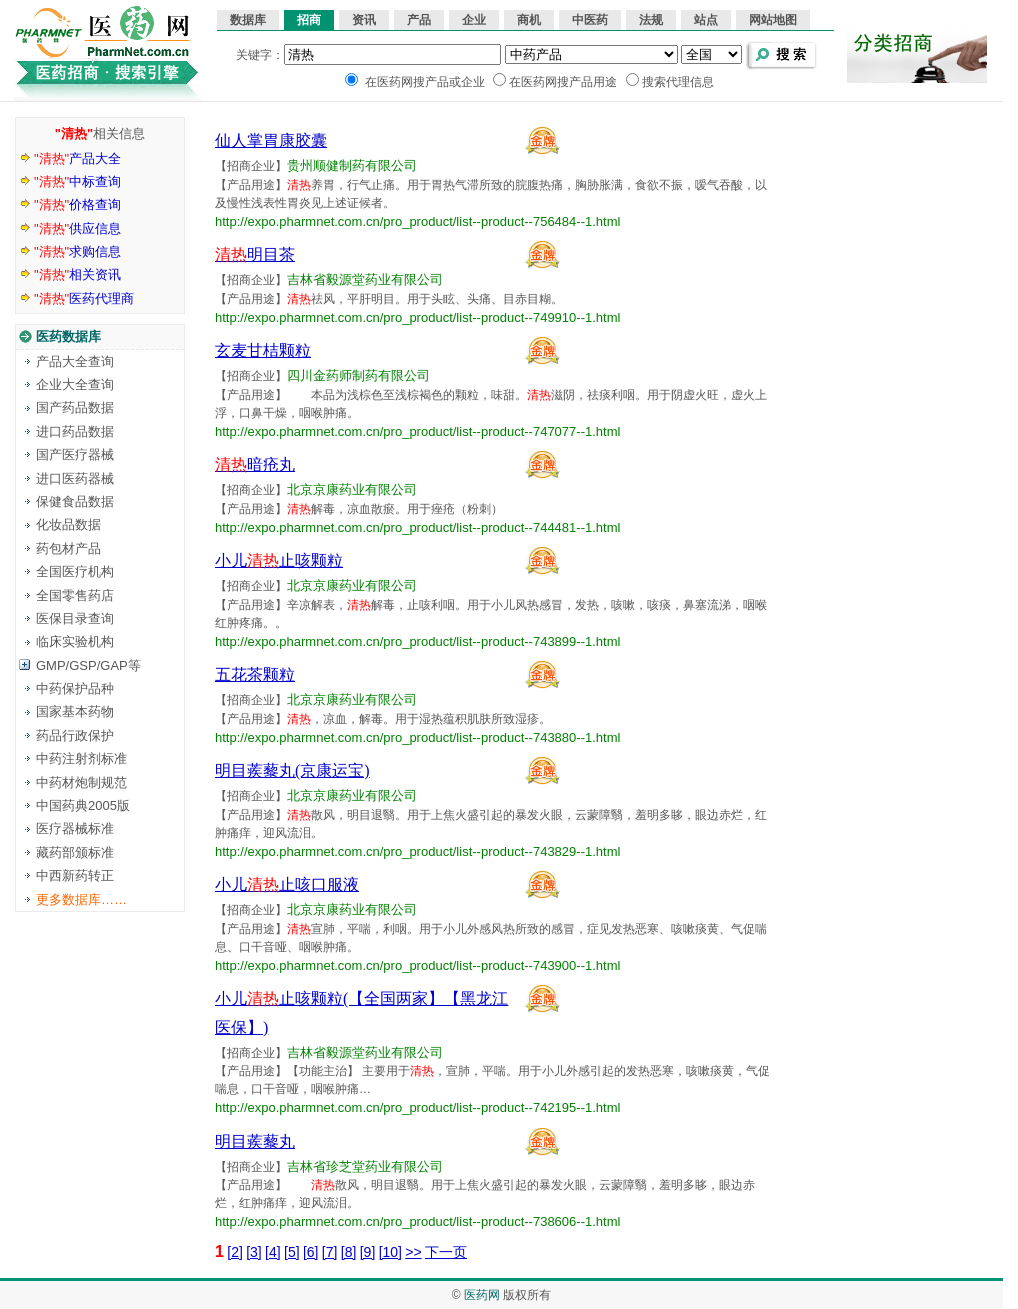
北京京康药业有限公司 (352, 489)
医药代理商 (84, 298)
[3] (254, 1252)
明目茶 (255, 254)
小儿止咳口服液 (287, 884)
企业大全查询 (75, 384)
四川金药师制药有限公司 (358, 375)
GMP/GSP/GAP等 (88, 665)
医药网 (482, 1295)
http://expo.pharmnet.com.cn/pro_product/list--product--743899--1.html (417, 641)
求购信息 (77, 251)
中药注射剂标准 (81, 758)
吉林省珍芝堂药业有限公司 (365, 1166)
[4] (273, 1252)
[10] (390, 1252)
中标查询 (77, 181)
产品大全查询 (75, 361)
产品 (419, 20)
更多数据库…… (81, 899)
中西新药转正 (75, 875)
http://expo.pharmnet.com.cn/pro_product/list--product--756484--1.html (417, 221)
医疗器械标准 (75, 828)
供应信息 (77, 228)
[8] (349, 1252)
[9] (368, 1252)
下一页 (446, 1252)
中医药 (590, 20)
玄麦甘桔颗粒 (263, 350)
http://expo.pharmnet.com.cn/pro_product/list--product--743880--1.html (417, 737)
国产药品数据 (75, 407)
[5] (292, 1252)
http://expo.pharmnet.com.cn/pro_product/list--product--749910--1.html (417, 317)
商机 (529, 20)
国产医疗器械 (75, 454)
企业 (474, 20)
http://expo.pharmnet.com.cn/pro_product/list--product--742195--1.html (417, 1107)
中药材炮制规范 (81, 782)
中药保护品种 (75, 688)
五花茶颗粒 (255, 674)
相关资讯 (77, 274)
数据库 (248, 20)
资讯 (364, 20)
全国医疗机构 (75, 571)
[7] (330, 1252)
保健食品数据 (75, 501)
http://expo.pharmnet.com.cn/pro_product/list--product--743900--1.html (417, 965)
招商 (309, 20)
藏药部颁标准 (75, 852)
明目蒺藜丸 (255, 1141)
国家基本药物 (75, 711)
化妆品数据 (68, 524)
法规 (651, 20)
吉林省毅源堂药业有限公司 (365, 279)
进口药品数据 (75, 431)
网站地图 (773, 20)
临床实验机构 (75, 641)
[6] (311, 1252)
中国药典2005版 (83, 805)
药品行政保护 (75, 735)
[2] (235, 1252)
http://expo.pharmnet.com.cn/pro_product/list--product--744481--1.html (417, 527)
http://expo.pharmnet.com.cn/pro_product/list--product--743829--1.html (417, 851)
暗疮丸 (255, 464)
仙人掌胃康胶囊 (271, 140)
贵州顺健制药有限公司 (352, 165)
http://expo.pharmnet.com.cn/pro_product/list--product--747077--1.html (417, 431)
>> (413, 1252)
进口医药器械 (75, 478)
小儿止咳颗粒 (279, 560)
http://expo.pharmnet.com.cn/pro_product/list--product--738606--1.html (417, 1221)
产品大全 (77, 158)
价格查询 (77, 204)
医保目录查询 (75, 618)
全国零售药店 (75, 595)
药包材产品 (68, 548)
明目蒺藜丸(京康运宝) (292, 770)
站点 (706, 20)
